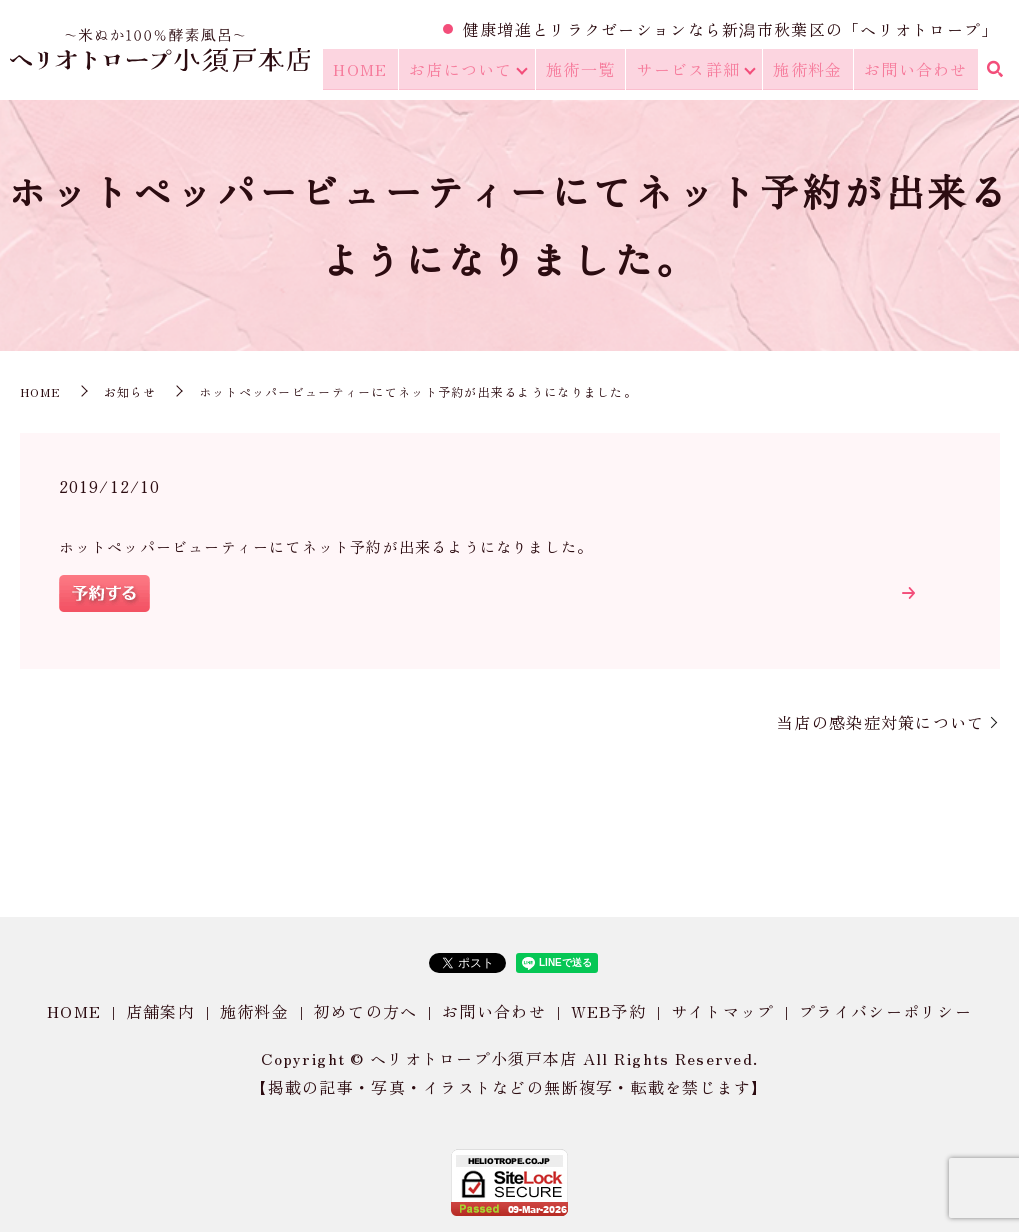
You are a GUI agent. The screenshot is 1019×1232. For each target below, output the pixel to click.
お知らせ (130, 391)
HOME (375, 71)
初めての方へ (366, 1011)
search (994, 72)
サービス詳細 (695, 71)
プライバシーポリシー (885, 1011)
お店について (471, 71)
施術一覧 (590, 71)
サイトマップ (723, 1011)
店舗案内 (160, 1011)
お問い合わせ (918, 71)
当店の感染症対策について (880, 722)
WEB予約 (608, 1011)
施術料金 (814, 71)
